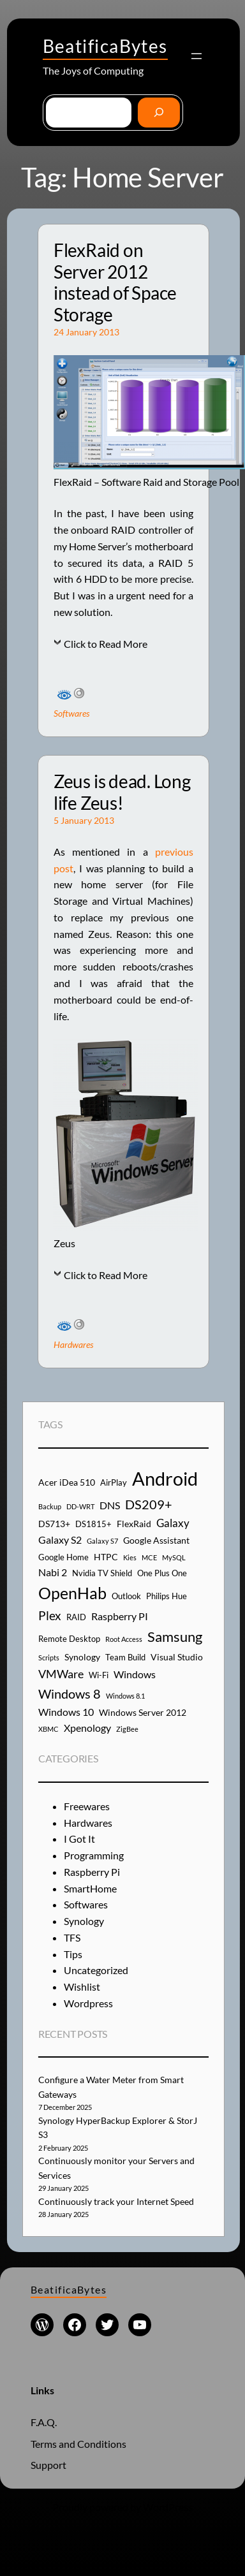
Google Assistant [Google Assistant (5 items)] (156, 1540)
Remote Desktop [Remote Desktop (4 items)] (69, 1639)
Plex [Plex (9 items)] (49, 1615)
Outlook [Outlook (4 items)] (126, 1596)
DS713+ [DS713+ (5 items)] (54, 1523)
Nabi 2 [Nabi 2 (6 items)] (52, 1572)
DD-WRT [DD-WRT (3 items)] (80, 1506)
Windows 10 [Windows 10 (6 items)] (66, 1712)
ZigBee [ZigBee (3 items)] (127, 1729)
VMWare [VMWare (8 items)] (61, 1674)
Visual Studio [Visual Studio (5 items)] (177, 1656)
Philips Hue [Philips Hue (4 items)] (166, 1596)
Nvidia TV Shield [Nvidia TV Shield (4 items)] (102, 1573)
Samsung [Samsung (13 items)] (174, 1636)
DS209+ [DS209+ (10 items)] (148, 1504)
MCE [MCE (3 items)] (149, 1557)
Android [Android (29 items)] (165, 1478)
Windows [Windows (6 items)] (135, 1674)
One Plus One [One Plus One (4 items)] (162, 1573)
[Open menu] (196, 56)
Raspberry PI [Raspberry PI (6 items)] (119, 1616)
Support (48, 2465)
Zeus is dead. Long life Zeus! (122, 792)
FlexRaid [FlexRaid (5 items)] (134, 1523)
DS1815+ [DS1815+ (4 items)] (93, 1524)
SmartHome (90, 1888)
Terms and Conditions (78, 2444)
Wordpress (88, 2003)
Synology (84, 1921)
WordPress (168, 2507)
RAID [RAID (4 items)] (76, 1617)
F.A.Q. (44, 2422)
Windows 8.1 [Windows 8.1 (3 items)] (125, 1696)
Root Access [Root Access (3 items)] (123, 1639)
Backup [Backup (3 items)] (49, 1506)
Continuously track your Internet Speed (116, 2201)
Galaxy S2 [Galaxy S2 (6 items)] (60, 1539)
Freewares (87, 1806)
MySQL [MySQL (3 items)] (174, 1557)
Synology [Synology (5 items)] (82, 1656)
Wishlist (82, 1986)
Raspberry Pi (92, 1872)
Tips (73, 1954)
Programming (94, 1855)
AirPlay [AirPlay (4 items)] (113, 1482)
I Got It (79, 1839)
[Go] (159, 113)
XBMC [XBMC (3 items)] (48, 1729)
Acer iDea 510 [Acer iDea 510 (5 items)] (66, 1482)
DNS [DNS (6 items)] (110, 1505)
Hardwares (73, 1344)
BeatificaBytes (105, 46)
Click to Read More (105, 644)
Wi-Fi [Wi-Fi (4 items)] (98, 1675)
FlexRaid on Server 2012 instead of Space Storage (115, 282)
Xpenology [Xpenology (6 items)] (87, 1728)
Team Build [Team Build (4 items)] (125, 1657)
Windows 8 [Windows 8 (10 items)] (69, 1693)
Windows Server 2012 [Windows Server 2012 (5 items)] (142, 1712)
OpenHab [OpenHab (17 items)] (72, 1593)
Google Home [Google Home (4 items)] (63, 1557)
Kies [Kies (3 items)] (130, 1557)
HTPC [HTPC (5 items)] (106, 1556)
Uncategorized (96, 1970)
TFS (72, 1937)
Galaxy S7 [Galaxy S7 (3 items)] (102, 1541)
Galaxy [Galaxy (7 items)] (172, 1523)
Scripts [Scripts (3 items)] (48, 1657)
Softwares (71, 713)
